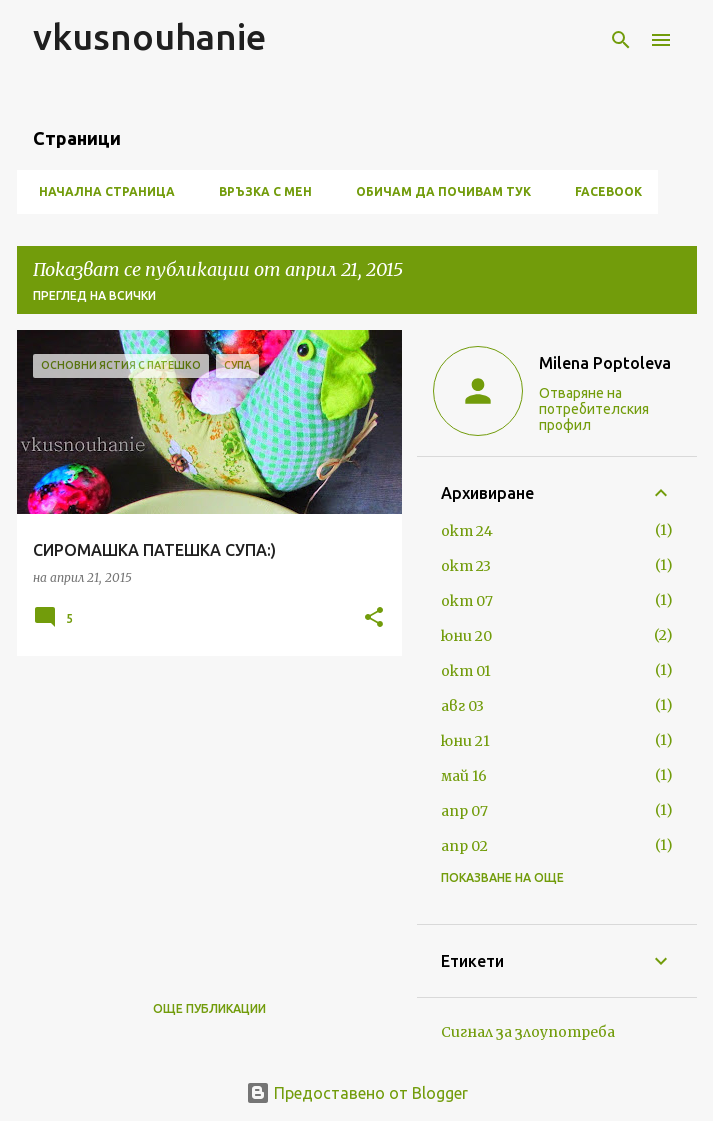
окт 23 (466, 566)
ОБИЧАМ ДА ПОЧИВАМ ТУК (437, 191)
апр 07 (464, 811)
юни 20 (466, 636)
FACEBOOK (602, 191)
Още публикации (209, 1008)
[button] (374, 618)
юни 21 (465, 741)
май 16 (464, 776)
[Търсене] (621, 40)
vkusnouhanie (149, 36)
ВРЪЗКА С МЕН (259, 191)
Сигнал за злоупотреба (528, 1032)
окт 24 (467, 531)
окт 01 (466, 671)
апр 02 (464, 846)
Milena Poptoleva (605, 363)
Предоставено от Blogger (357, 1093)
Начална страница (101, 191)
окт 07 (467, 601)
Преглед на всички (94, 295)
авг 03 (462, 706)
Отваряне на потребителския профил (594, 409)
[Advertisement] (202, 811)
